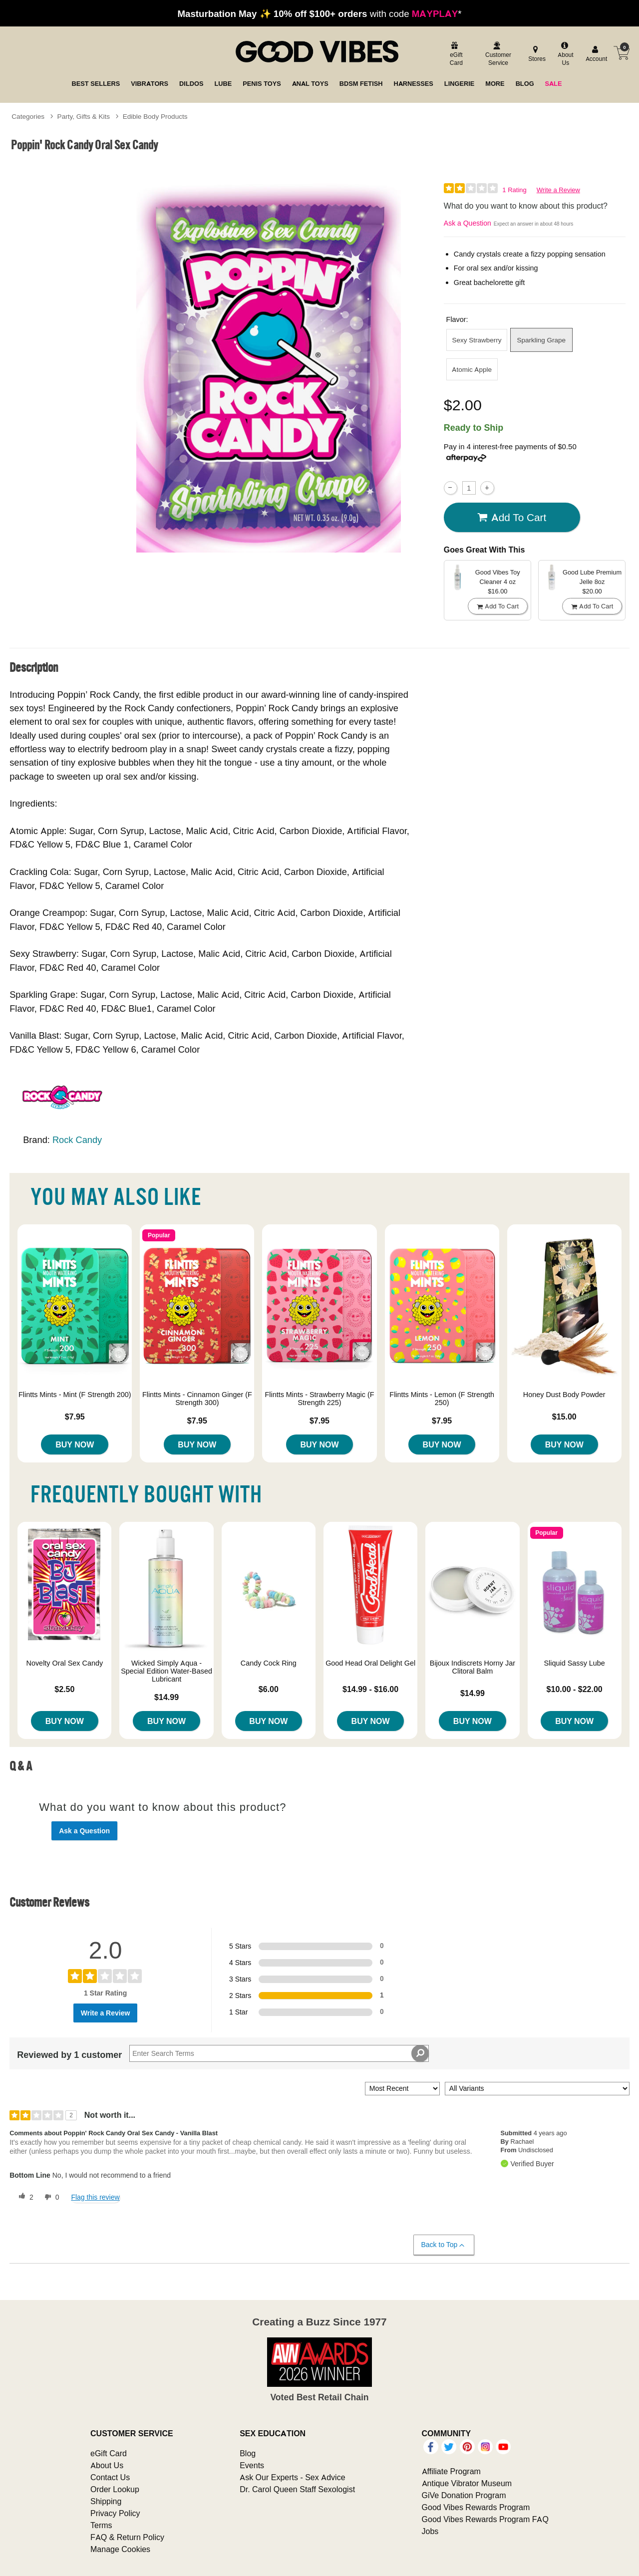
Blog (248, 2453)
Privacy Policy (115, 2513)
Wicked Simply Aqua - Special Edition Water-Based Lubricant (166, 1671)
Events (252, 2465)
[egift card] (455, 54)
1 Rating (514, 190)
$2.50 (64, 1689)
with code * (319, 13)
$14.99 (166, 1697)
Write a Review (558, 190)
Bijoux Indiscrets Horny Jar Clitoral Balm (472, 1667)
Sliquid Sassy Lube (574, 1663)
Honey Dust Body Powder (564, 1394)
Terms (101, 2525)
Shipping (105, 2501)
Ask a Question (467, 223)
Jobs (430, 2531)
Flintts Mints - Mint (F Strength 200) (74, 1394)
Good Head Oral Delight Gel (370, 1663)
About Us (106, 2465)
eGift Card (108, 2453)
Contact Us (110, 2477)
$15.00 (564, 1417)
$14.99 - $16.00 (370, 1689)
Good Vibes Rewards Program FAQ (485, 2519)
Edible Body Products (155, 116)
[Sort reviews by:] (402, 2088)
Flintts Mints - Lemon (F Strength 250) (441, 1398)
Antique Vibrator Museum (467, 2483)
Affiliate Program (451, 2471)
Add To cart (511, 517)
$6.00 (269, 1689)
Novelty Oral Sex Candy (64, 1663)
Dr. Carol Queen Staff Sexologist (297, 2489)
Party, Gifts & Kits (83, 116)
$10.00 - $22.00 (575, 1689)
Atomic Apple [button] (472, 369)
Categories (27, 116)
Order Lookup (114, 2489)
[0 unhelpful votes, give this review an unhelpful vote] (50, 2197)
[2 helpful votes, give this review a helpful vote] (24, 2197)
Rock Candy (77, 1139)
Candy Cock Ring (269, 1663)
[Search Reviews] (279, 2053)
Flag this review (95, 2197)
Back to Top (443, 2245)
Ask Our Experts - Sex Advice (292, 2477)
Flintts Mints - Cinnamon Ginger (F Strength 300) (197, 1398)
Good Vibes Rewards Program (476, 2507)
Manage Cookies (120, 2549)
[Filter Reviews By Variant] (537, 2088)
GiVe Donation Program (464, 2495)
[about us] (565, 54)
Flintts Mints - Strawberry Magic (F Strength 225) (319, 1398)
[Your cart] (622, 53)
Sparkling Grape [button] (541, 339)
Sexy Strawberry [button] (476, 339)
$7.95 (75, 1417)
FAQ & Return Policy (127, 2537)
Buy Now (74, 1444)
